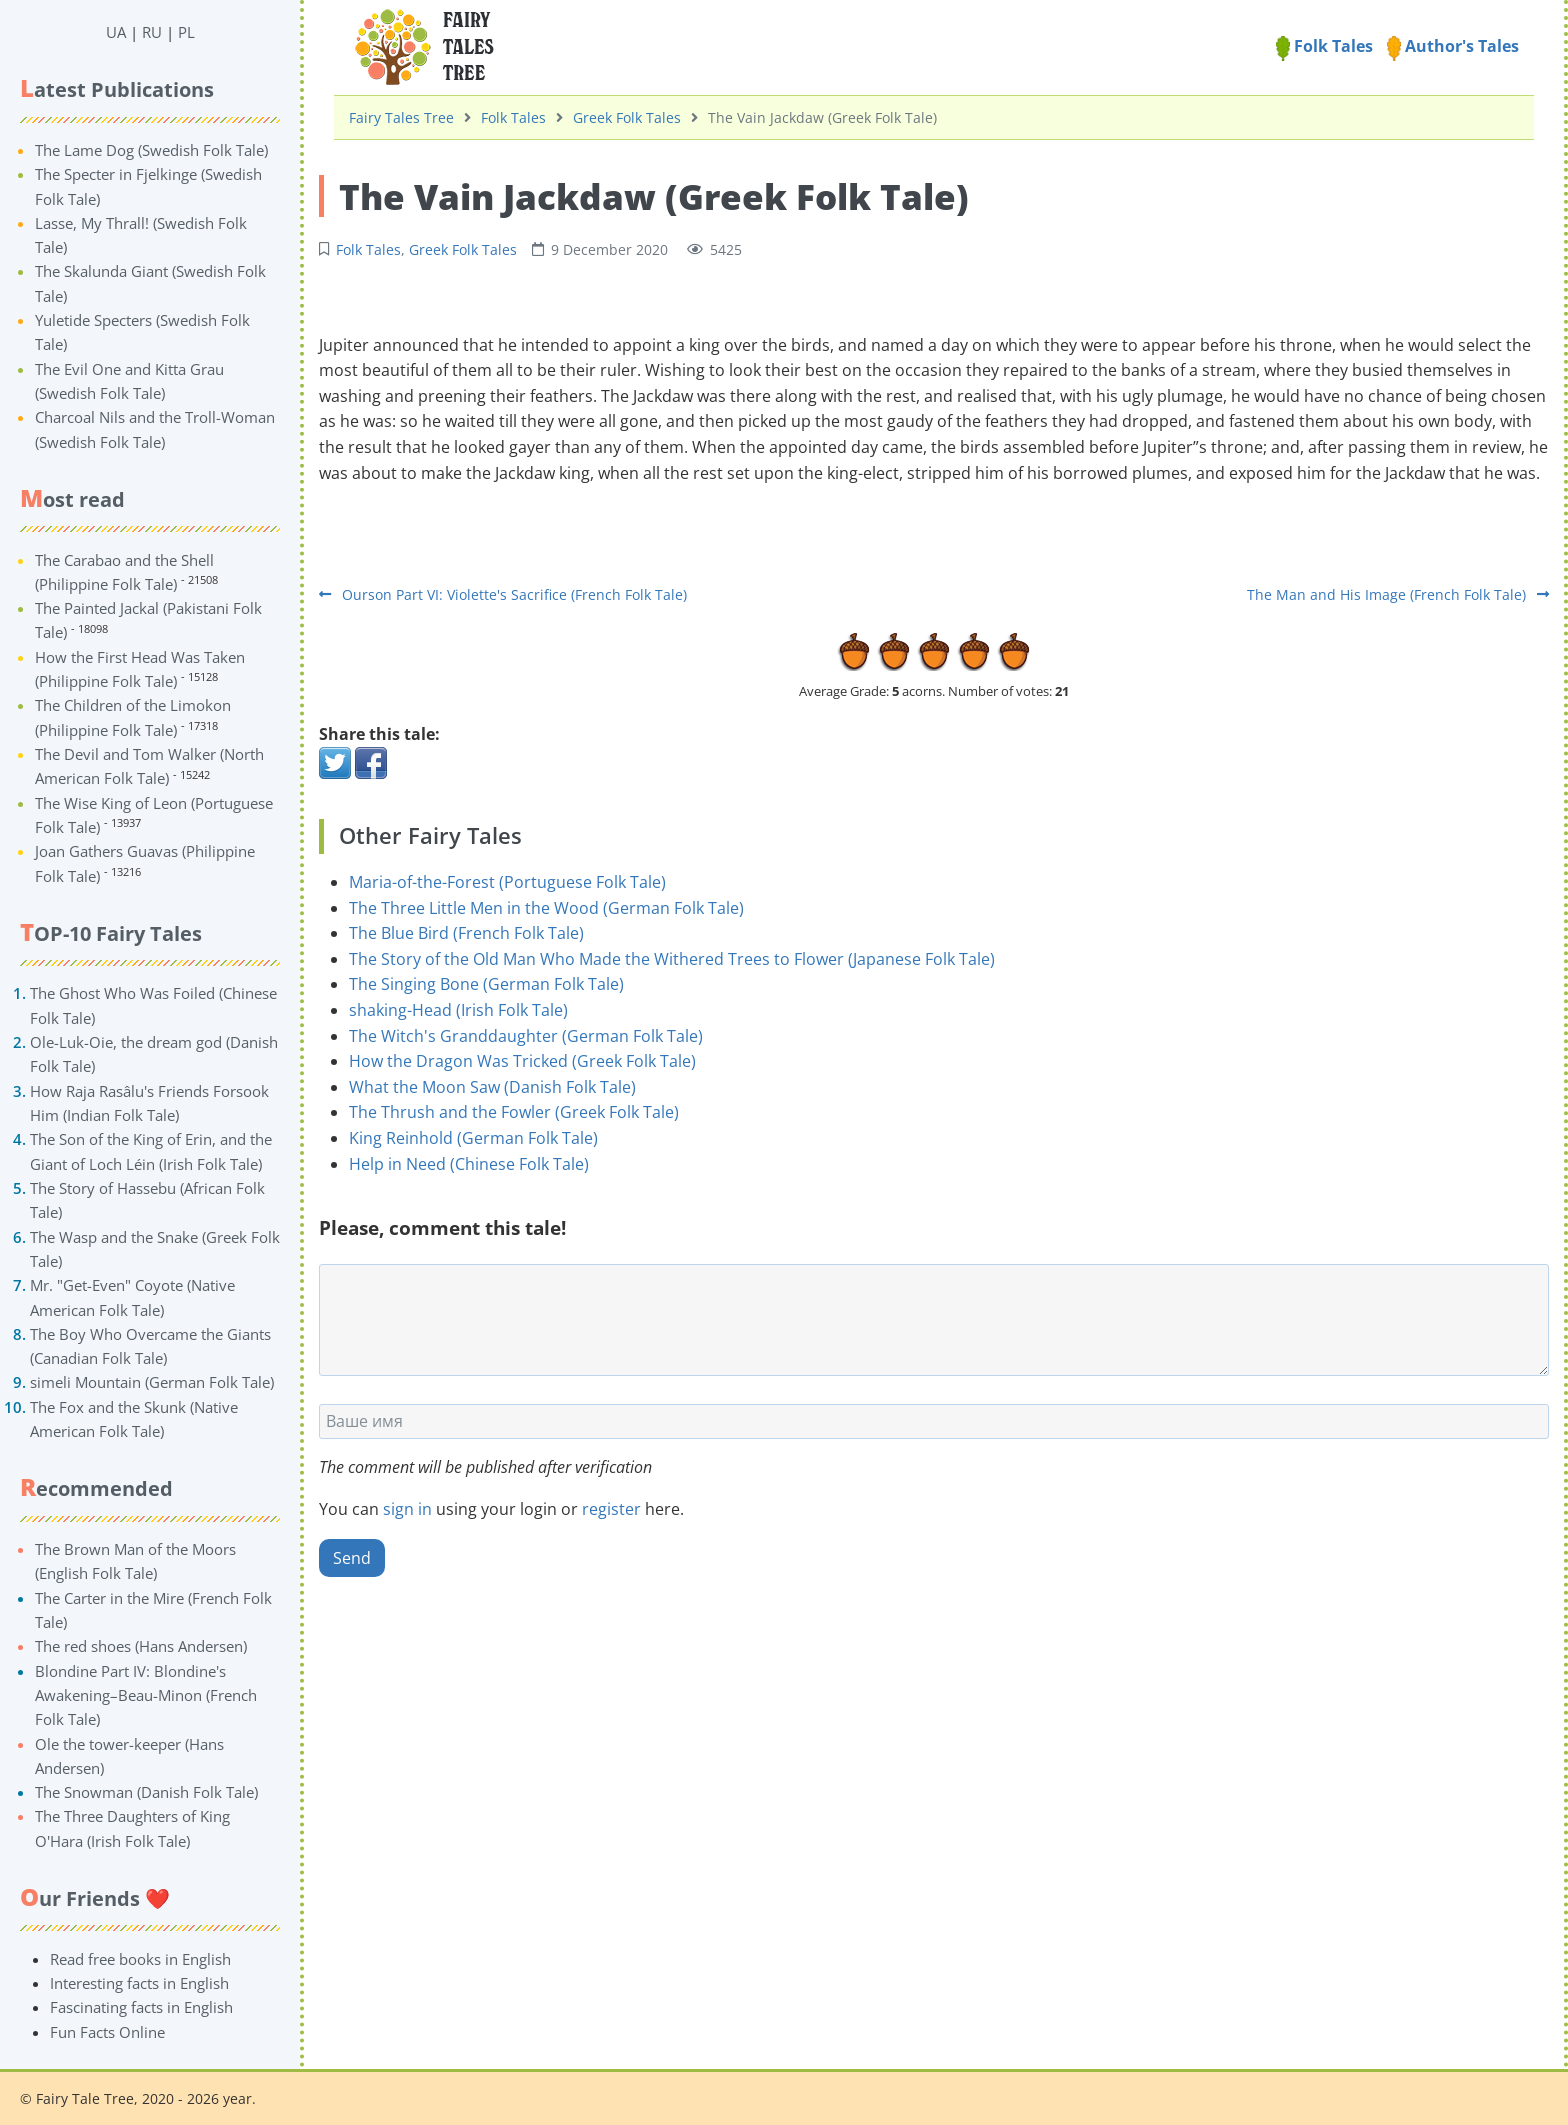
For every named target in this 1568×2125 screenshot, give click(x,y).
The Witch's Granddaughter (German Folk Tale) (526, 1036)
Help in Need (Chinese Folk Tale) (469, 1164)
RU (152, 32)
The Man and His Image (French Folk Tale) (1398, 594)
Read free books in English (140, 1959)
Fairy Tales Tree (401, 117)
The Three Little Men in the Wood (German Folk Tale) (546, 908)
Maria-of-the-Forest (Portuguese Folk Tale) (507, 882)
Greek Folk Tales (627, 117)
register (611, 1509)
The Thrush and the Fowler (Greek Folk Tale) (514, 1112)
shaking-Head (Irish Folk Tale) (458, 1010)
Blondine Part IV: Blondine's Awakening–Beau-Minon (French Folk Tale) (146, 1695)
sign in (407, 1509)
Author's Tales (1453, 46)
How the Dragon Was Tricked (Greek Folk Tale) (522, 1061)
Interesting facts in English (139, 1983)
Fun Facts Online (107, 2032)
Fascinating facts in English (141, 2007)
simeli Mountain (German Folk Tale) (152, 1382)
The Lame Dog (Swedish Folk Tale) (151, 150)
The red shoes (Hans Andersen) (141, 1646)
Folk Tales (1324, 46)
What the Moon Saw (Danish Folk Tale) (492, 1087)
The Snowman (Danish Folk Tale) (146, 1792)
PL (186, 32)
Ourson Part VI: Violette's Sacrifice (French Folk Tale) (503, 594)
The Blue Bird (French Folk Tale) (466, 933)
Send (352, 1558)
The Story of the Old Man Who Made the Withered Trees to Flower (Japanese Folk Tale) (672, 959)
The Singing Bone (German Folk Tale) (486, 984)
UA (116, 32)
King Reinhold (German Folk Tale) (473, 1138)
